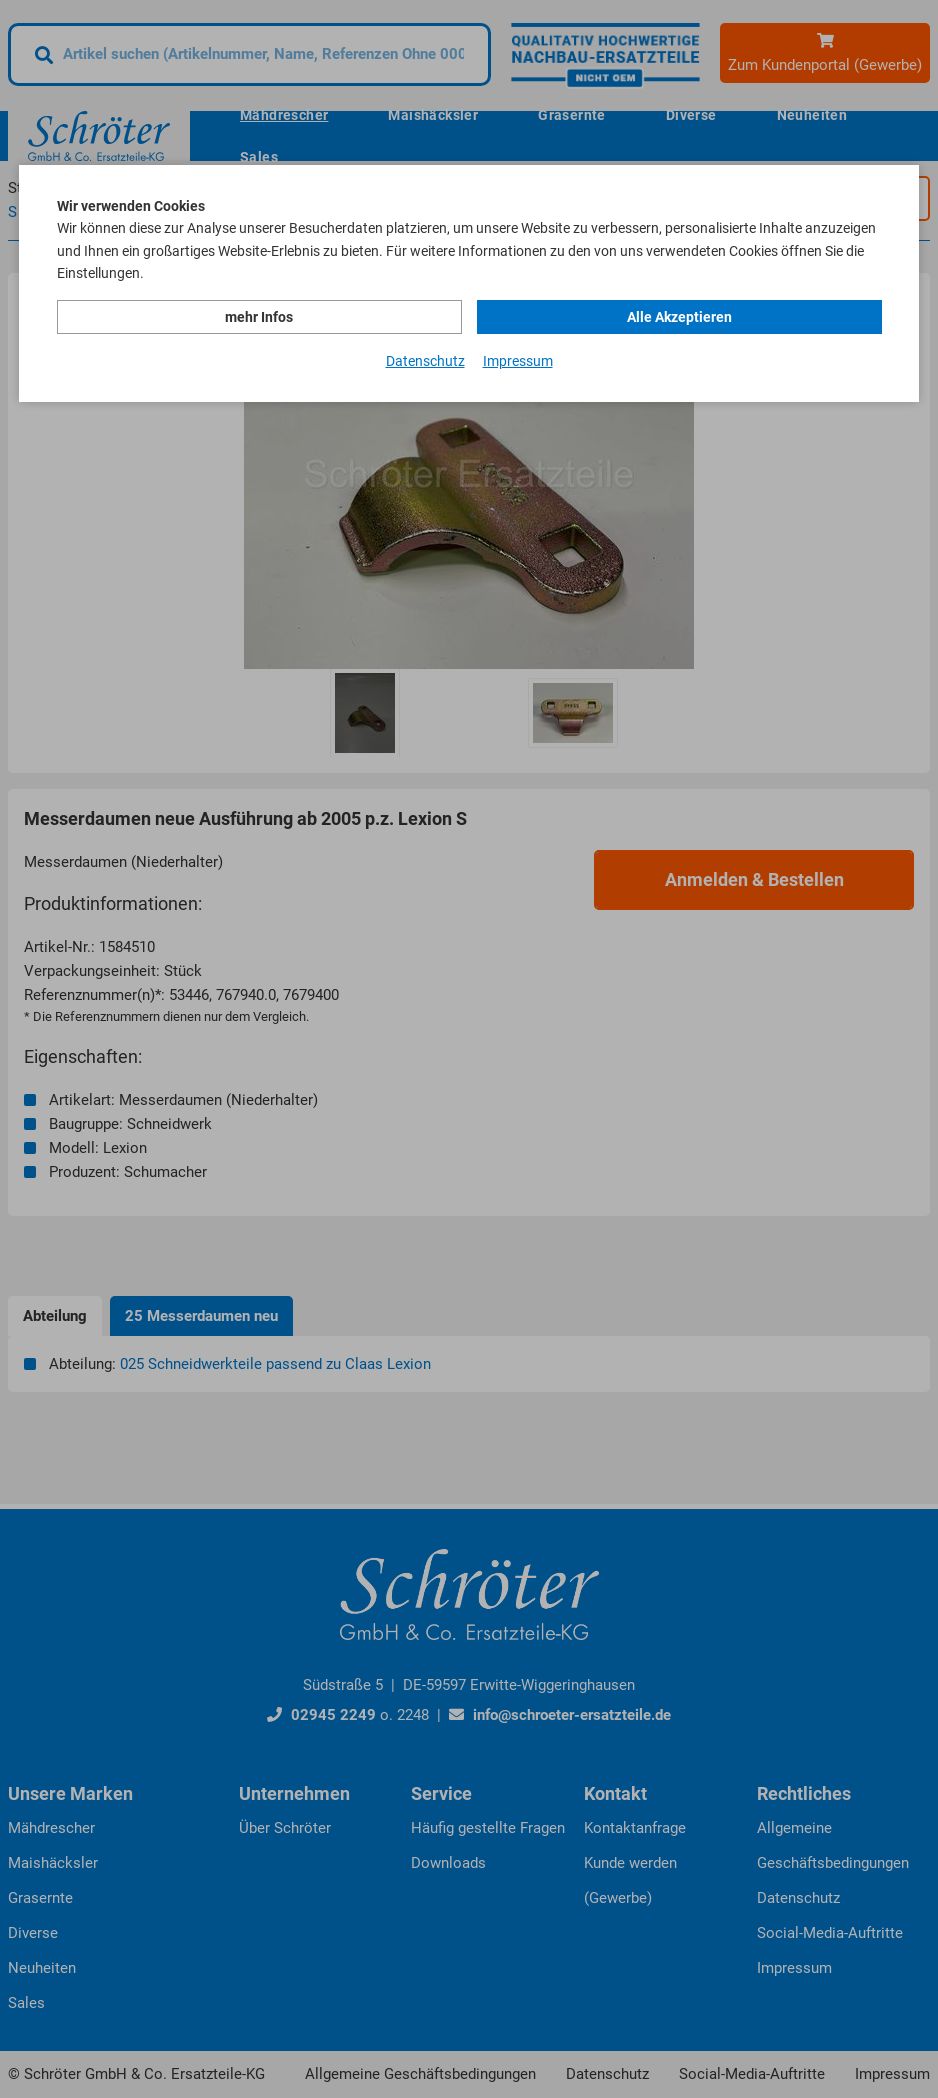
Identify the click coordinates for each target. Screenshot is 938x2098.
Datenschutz (425, 361)
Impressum (518, 361)
